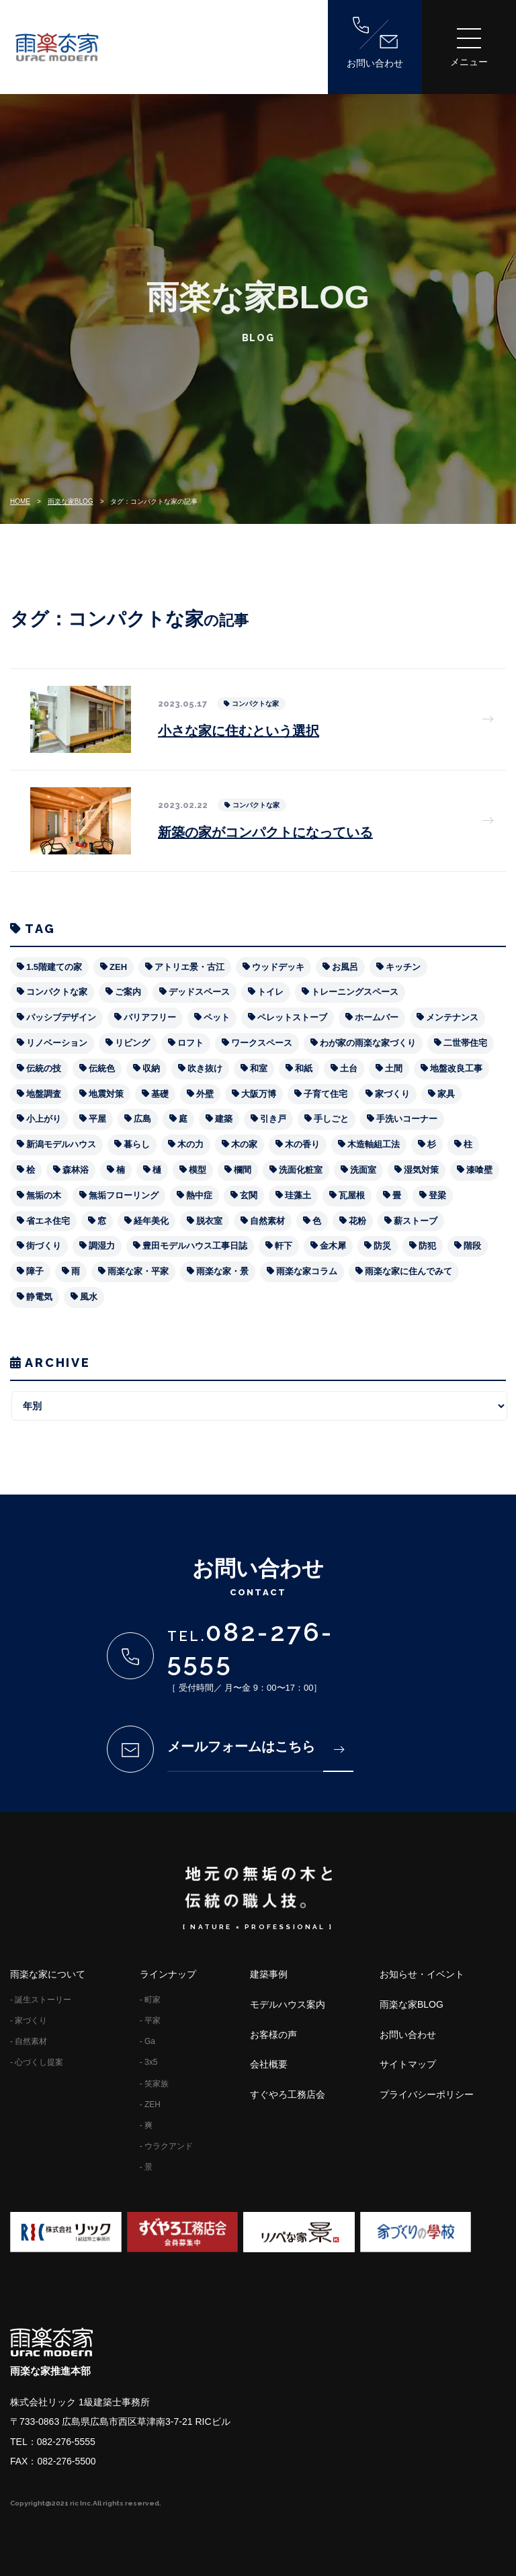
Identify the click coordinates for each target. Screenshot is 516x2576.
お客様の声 (273, 2034)
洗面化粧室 (300, 1170)
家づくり (392, 1094)
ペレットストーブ (292, 1017)
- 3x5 (149, 2062)
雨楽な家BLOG (70, 501)
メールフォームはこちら (255, 1746)
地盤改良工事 (456, 1068)
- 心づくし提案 (36, 2062)
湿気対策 (421, 1170)
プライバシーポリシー (427, 2094)
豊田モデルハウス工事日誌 (194, 1246)
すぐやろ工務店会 (287, 2094)
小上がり (43, 1119)
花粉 (357, 1221)
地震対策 (106, 1094)
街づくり (43, 1246)
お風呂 (345, 967)
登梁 (437, 1195)
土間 (393, 1068)
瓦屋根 (352, 1195)
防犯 (427, 1246)
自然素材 (267, 1221)
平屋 (97, 1119)
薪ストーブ (415, 1221)
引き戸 (273, 1119)
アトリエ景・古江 (189, 967)
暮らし (137, 1144)
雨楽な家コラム (306, 1271)
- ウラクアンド (166, 2146)
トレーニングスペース (354, 992)
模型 (197, 1170)
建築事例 (269, 1974)
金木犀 (333, 1246)
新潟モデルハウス (61, 1144)
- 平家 (150, 2020)
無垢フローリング (124, 1195)
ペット (217, 1017)
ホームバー (376, 1017)
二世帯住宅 (465, 1043)
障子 (35, 1271)
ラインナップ (168, 1974)
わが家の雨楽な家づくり (368, 1043)
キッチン (403, 967)
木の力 (190, 1144)
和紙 (303, 1068)
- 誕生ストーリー (40, 1999)
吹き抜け (204, 1068)
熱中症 (199, 1195)
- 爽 (146, 2125)
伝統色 (102, 1068)
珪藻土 (298, 1195)
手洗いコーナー (406, 1119)
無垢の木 (43, 1195)
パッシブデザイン (61, 1017)
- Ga (147, 2041)
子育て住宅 (325, 1094)
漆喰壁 (479, 1170)
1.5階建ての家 (54, 967)
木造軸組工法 (373, 1144)
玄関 (248, 1195)
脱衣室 (209, 1221)
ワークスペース (261, 1043)
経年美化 (151, 1221)
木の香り (302, 1144)
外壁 (205, 1094)
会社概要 (269, 2064)
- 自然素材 (28, 2041)
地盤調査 (43, 1094)
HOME (20, 501)
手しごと (331, 1119)
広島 (142, 1119)
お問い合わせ (375, 43)
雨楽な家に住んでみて (408, 1271)
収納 (151, 1068)
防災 (382, 1246)
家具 (446, 1094)
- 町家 (150, 1999)
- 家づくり (28, 2020)
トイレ (270, 992)
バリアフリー (150, 1017)
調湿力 (102, 1246)
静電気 (39, 1297)
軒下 (283, 1246)
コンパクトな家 (56, 992)
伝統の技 (43, 1068)
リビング (132, 1043)
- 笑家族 (154, 2083)
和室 (258, 1068)
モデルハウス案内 (287, 2004)
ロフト (190, 1043)
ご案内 (128, 992)
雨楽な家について (47, 1974)
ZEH (118, 967)
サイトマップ (408, 2064)
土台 (348, 1068)
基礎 (160, 1094)
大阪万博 (258, 1094)
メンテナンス (452, 1017)
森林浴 (75, 1170)
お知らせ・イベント (422, 1974)
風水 (88, 1297)
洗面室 (363, 1170)
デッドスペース (199, 992)
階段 (472, 1246)
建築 (223, 1119)
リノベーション (56, 1043)
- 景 (146, 2167)
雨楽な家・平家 (138, 1271)
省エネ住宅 (48, 1221)
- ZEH (150, 2104)
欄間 (242, 1170)
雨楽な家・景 (222, 1271)
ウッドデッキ (278, 967)
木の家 (244, 1144)
